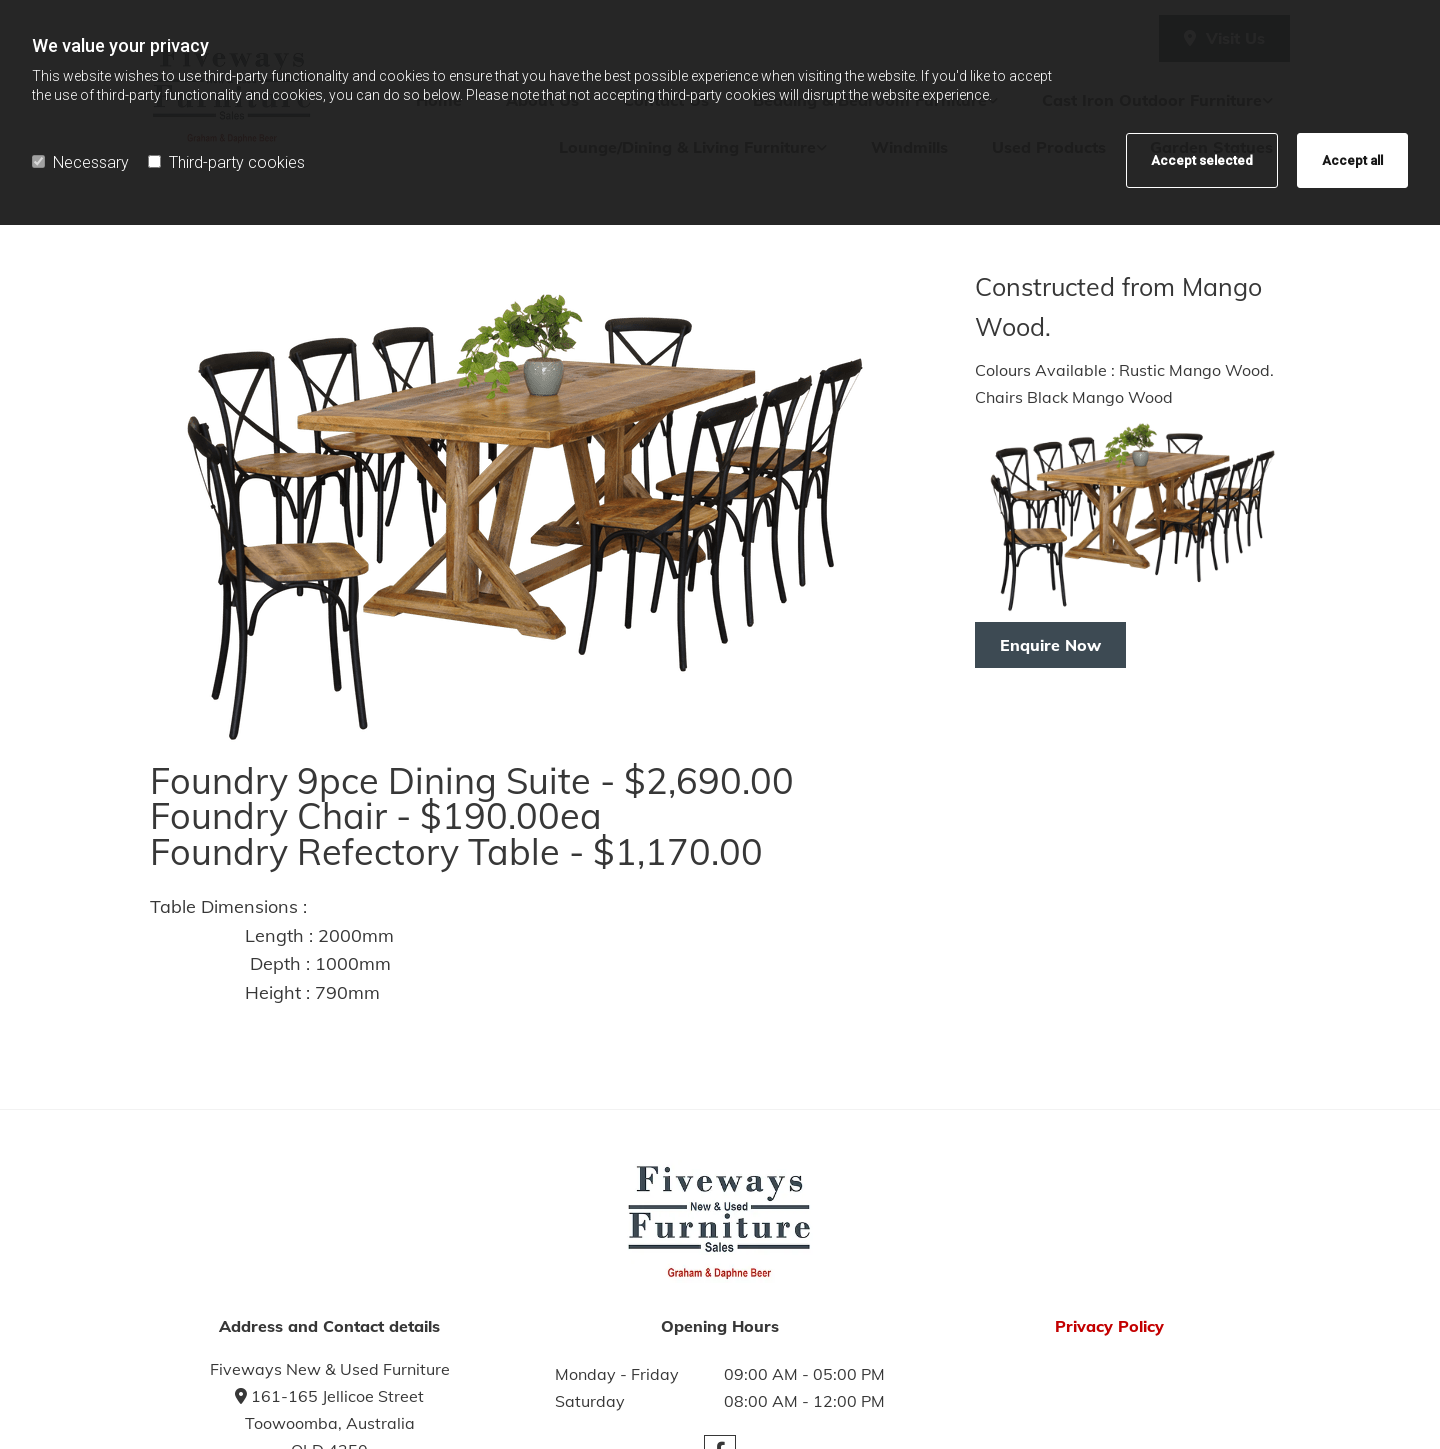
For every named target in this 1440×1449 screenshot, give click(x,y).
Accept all (1352, 160)
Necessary (80, 162)
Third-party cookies (226, 162)
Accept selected (1202, 160)
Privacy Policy (1109, 1326)
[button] (1050, 645)
